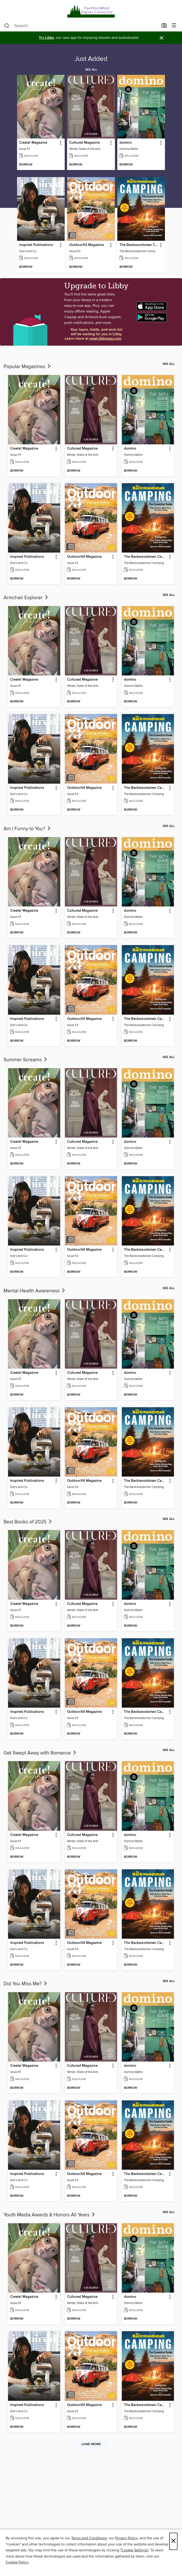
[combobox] (81, 25)
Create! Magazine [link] (33, 143)
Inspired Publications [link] (36, 245)
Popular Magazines (27, 367)
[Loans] (164, 26)
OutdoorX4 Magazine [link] (86, 245)
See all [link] (91, 69)
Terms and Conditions (89, 2538)
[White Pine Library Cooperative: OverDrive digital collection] (91, 10)
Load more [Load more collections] (91, 2444)
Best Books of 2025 (28, 1522)
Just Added (91, 59)
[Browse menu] (174, 25)
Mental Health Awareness (35, 1291)
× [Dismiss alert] (161, 38)
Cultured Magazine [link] (84, 143)
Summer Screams (26, 1060)
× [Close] (173, 2541)
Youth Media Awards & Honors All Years (50, 2215)
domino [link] (125, 143)
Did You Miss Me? (26, 1984)
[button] (60, 143)
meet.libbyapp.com (105, 338)
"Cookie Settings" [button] (134, 2550)
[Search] (7, 26)
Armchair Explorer (26, 598)
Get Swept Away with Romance (40, 1753)
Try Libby (46, 37)
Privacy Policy (126, 2538)
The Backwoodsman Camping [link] (139, 245)
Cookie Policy (17, 2562)
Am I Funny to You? (27, 829)
